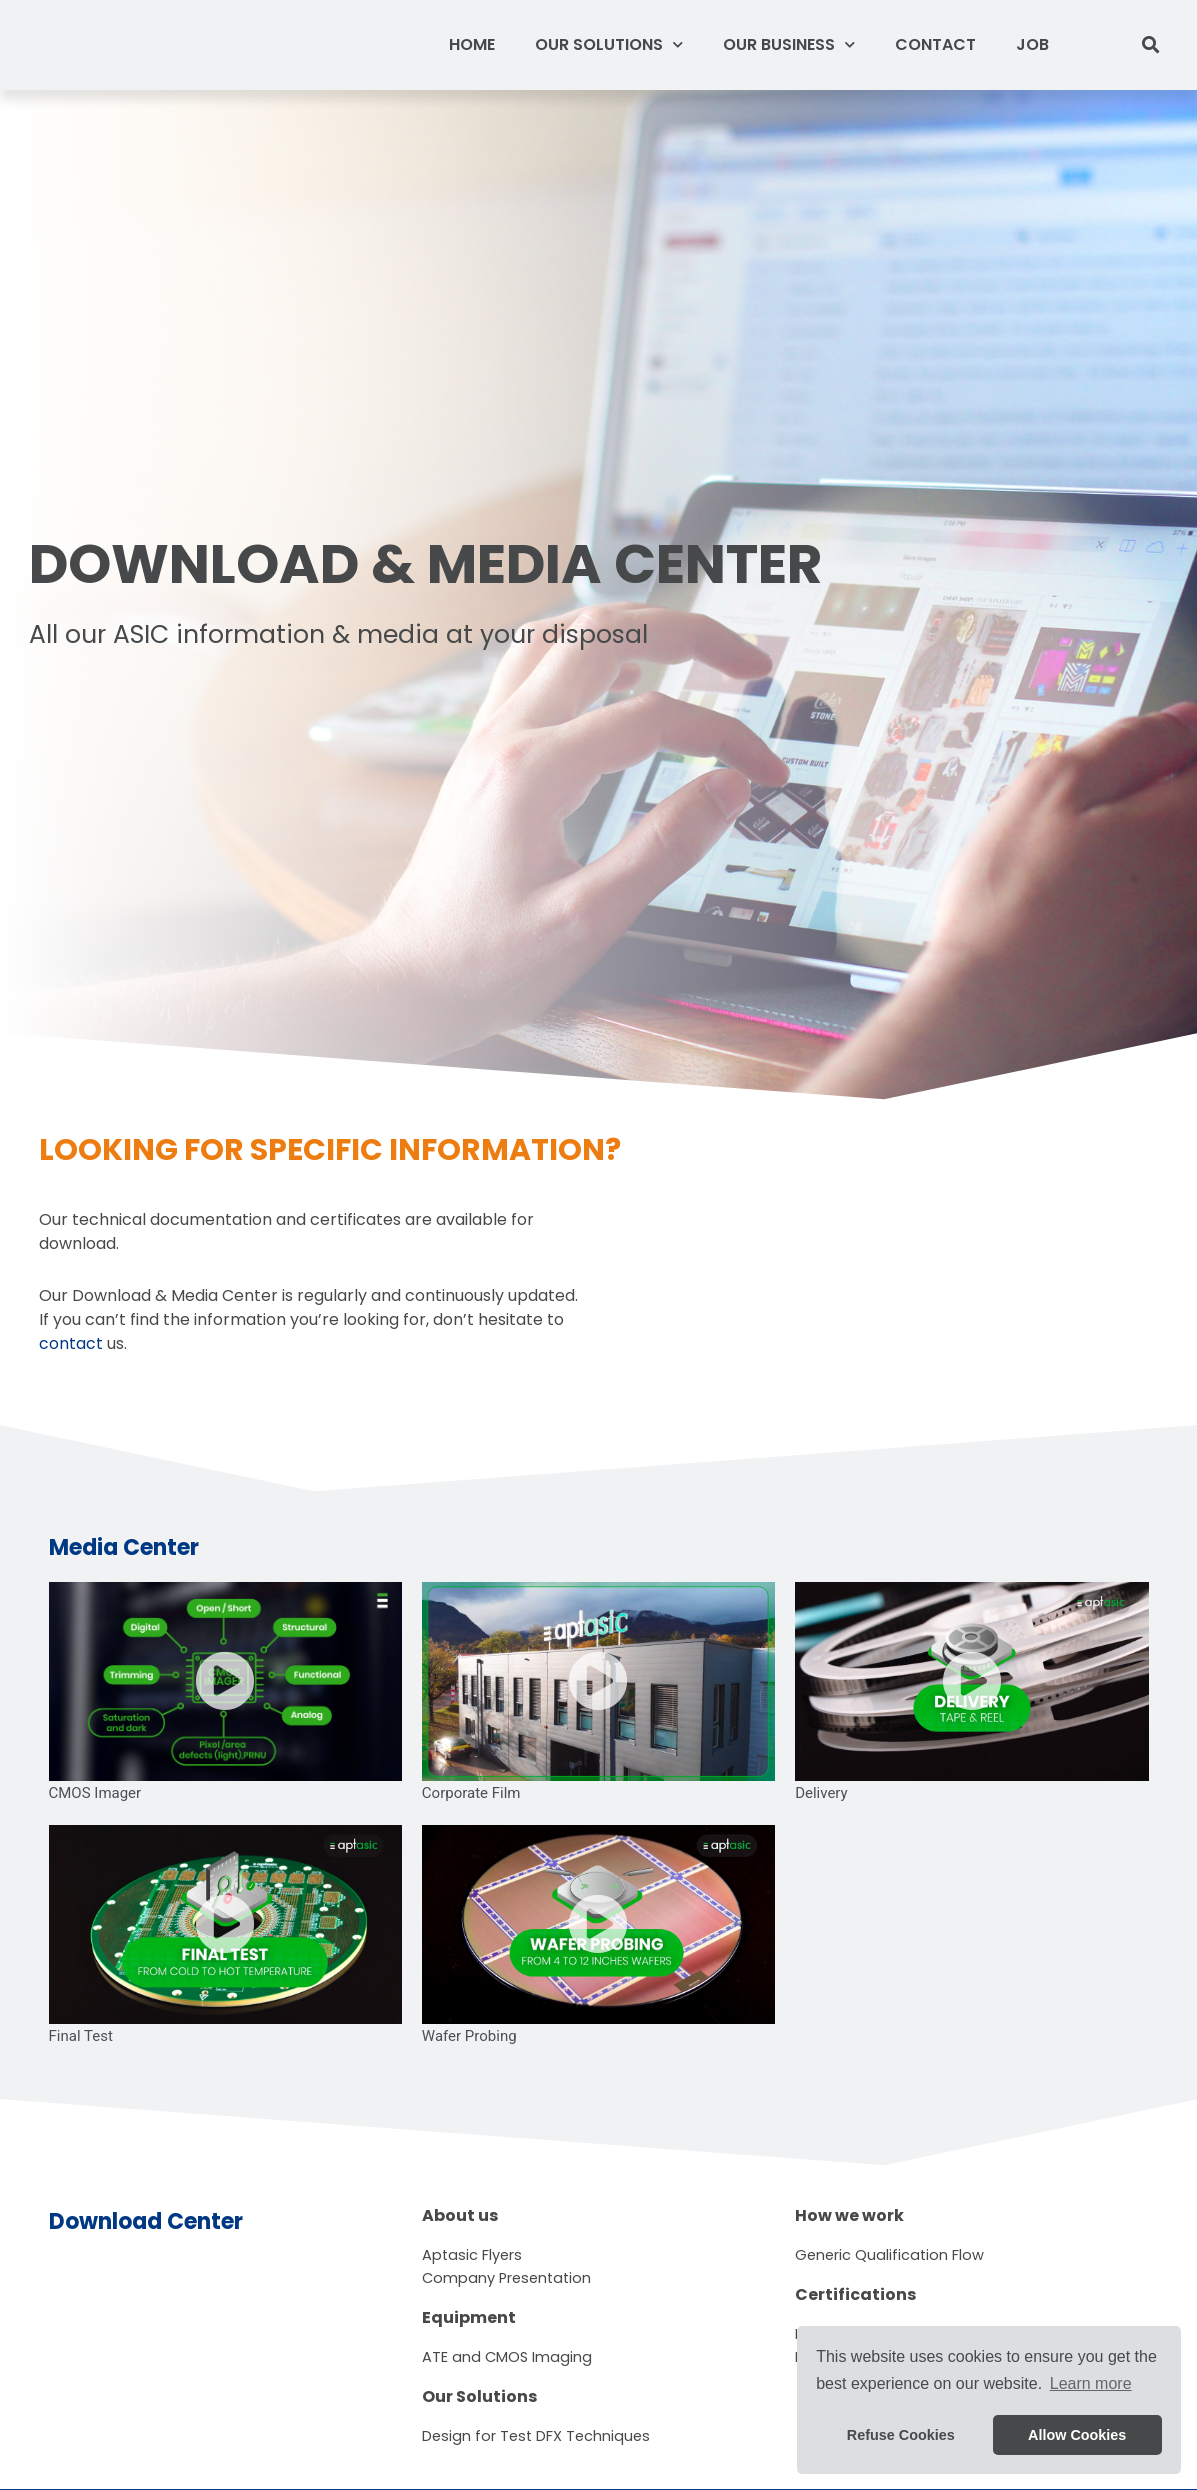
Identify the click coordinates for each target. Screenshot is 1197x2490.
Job (1032, 44)
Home (472, 44)
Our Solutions (609, 44)
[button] (1151, 45)
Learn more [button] (1091, 2383)
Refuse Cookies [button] (901, 2435)
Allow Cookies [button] (1077, 2435)
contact (71, 1343)
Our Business (789, 44)
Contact (935, 44)
